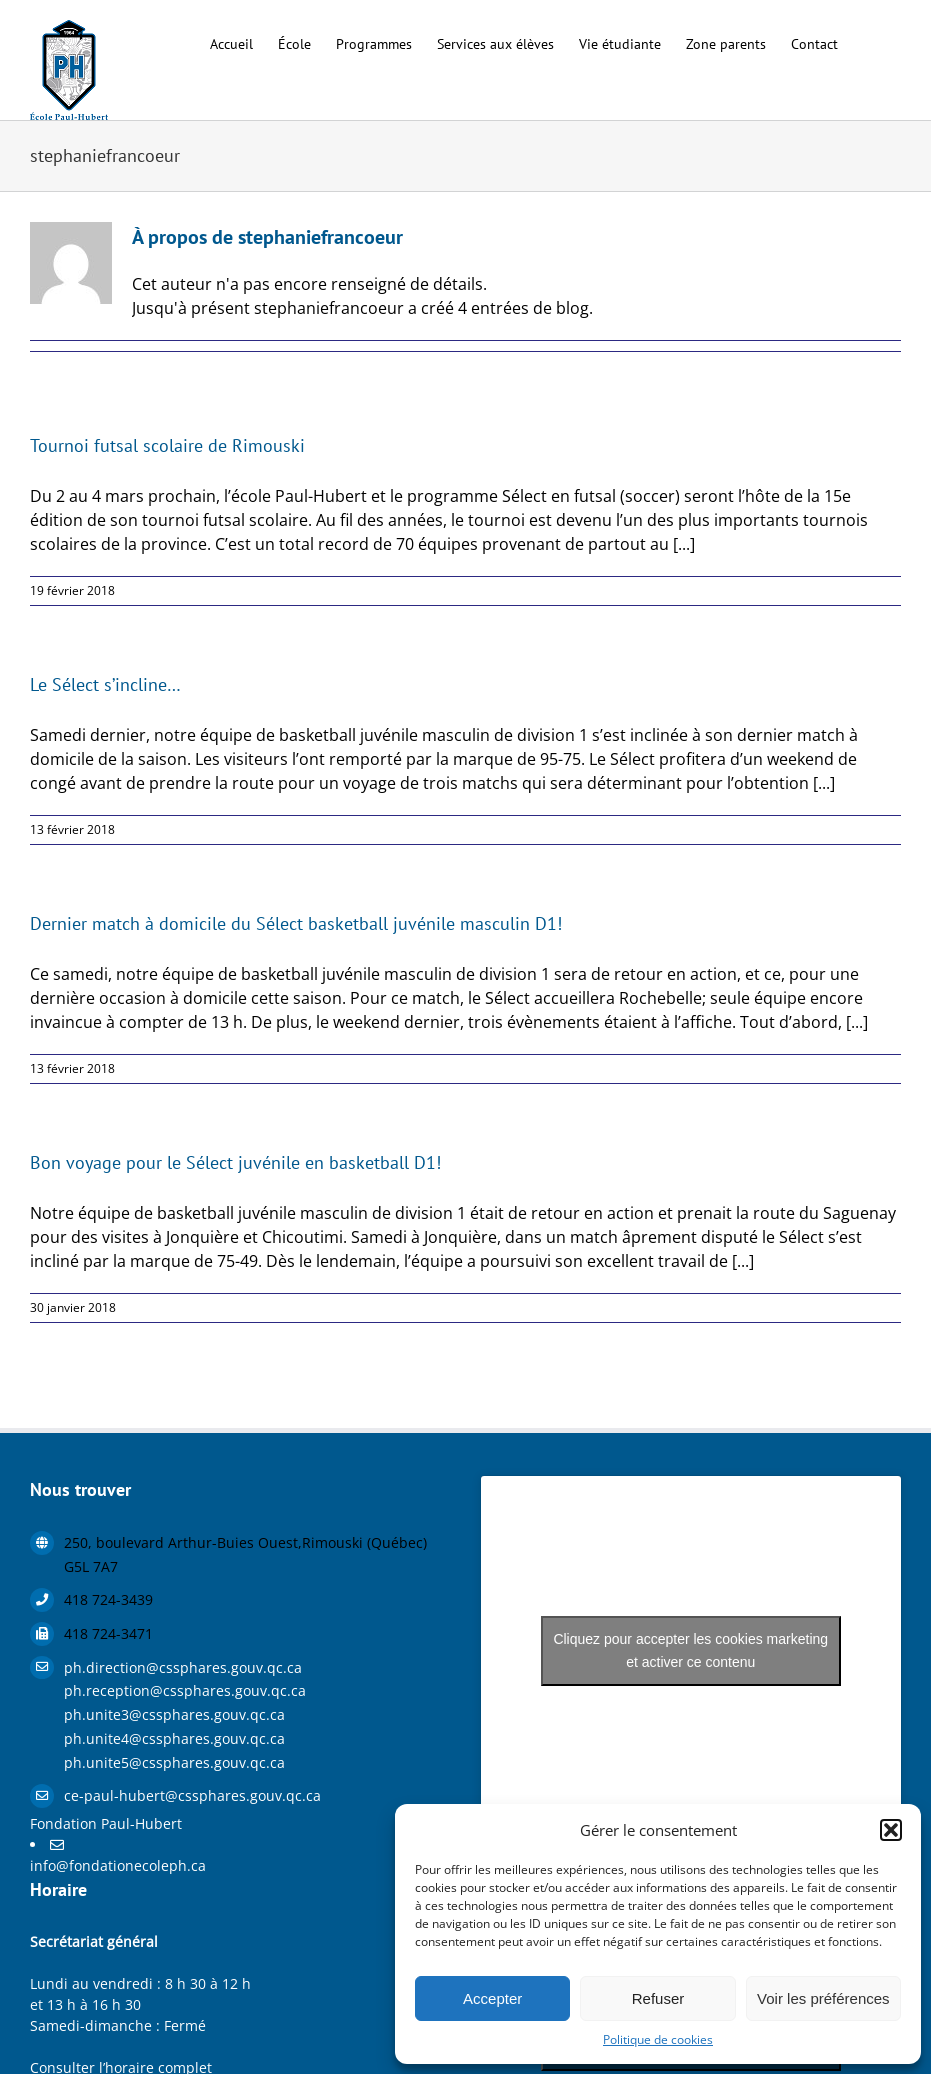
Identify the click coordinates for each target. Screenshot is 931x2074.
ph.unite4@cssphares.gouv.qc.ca (174, 1738)
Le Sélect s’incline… (105, 684)
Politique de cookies (658, 2039)
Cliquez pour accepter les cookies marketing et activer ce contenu (690, 1650)
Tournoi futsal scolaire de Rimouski (167, 445)
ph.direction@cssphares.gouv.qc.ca (183, 1667)
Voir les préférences (823, 1998)
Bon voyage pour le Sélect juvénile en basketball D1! (235, 1162)
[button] (891, 1830)
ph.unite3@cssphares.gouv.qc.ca (174, 1714)
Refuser (658, 1998)
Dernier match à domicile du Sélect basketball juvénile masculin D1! (296, 923)
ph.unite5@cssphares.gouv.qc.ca (174, 1762)
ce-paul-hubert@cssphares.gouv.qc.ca (192, 1795)
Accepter (492, 1998)
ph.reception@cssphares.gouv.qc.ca (185, 1690)
